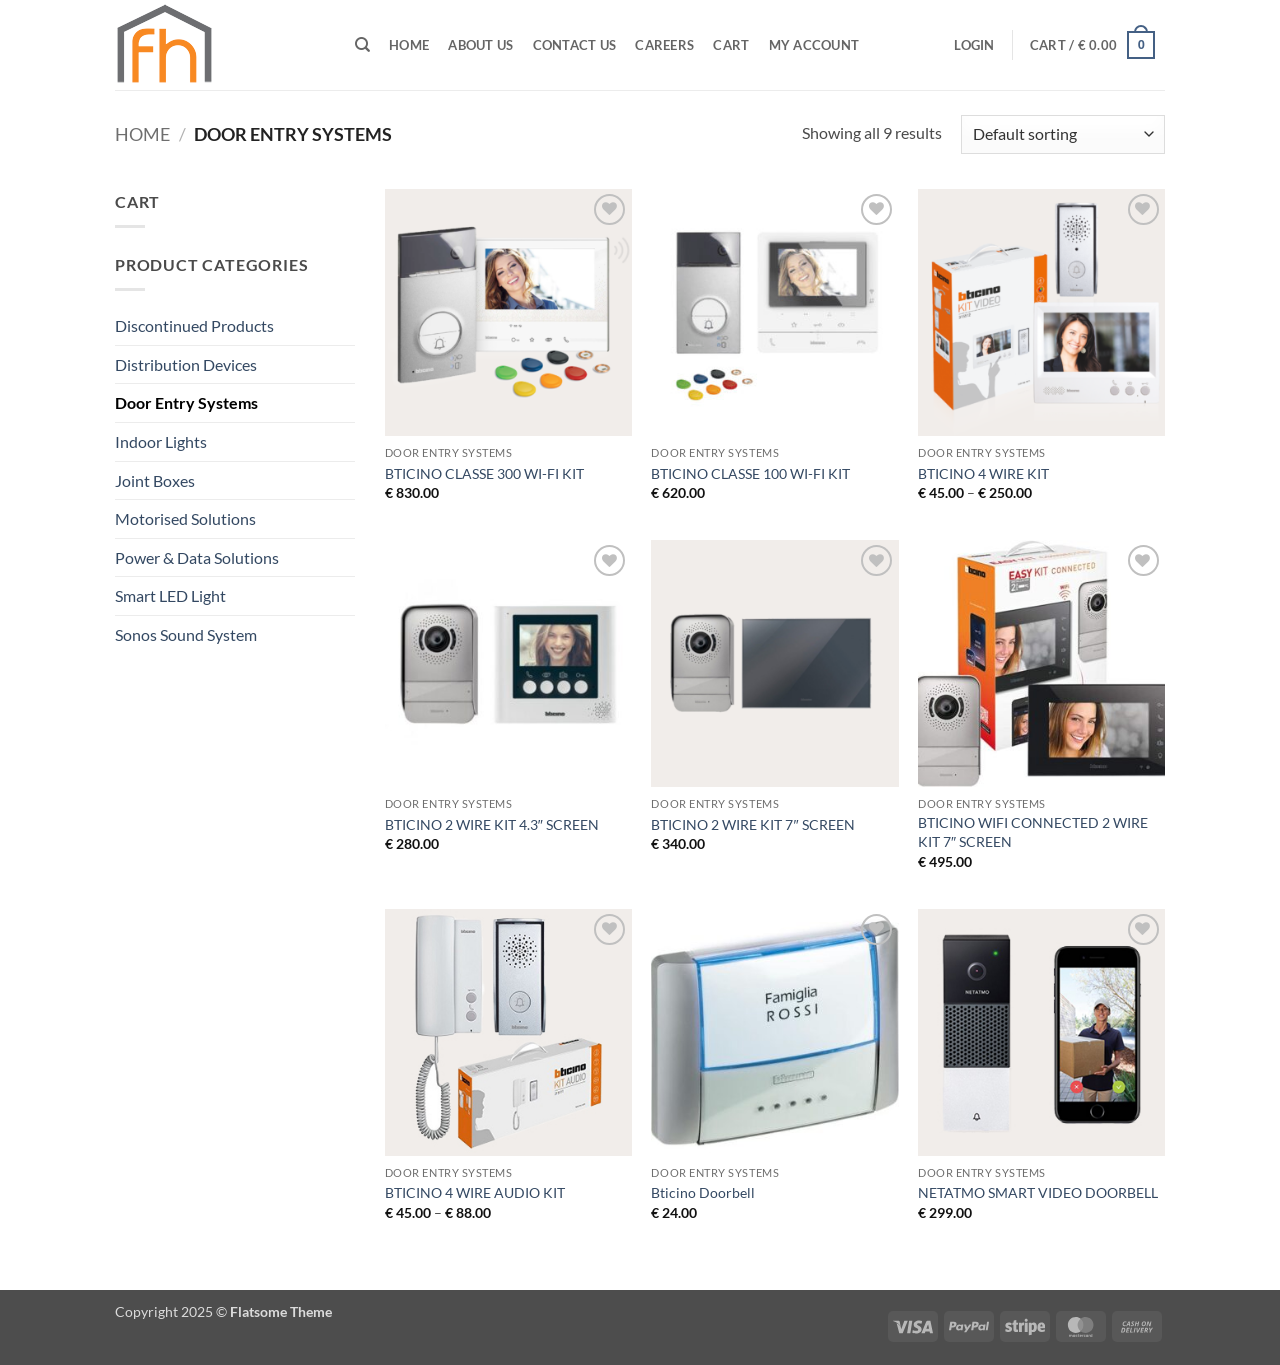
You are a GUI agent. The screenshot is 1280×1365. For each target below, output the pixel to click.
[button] (974, 45)
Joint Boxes (155, 480)
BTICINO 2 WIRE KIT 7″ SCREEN (752, 824)
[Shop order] (1063, 134)
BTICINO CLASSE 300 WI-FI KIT (484, 473)
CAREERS (664, 45)
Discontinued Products (194, 325)
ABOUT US (480, 45)
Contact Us (575, 45)
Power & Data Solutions (197, 557)
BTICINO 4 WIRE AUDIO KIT (475, 1192)
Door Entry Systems (186, 402)
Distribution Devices (186, 364)
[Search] (362, 45)
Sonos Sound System (186, 634)
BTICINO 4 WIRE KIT (983, 473)
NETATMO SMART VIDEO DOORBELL (1038, 1192)
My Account (814, 45)
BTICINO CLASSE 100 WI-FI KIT (750, 473)
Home (409, 45)
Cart (731, 45)
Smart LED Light (170, 595)
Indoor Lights (161, 441)
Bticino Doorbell (703, 1192)
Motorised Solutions (185, 518)
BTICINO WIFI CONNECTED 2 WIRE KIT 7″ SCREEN (1033, 832)
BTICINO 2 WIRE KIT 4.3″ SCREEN (492, 824)
